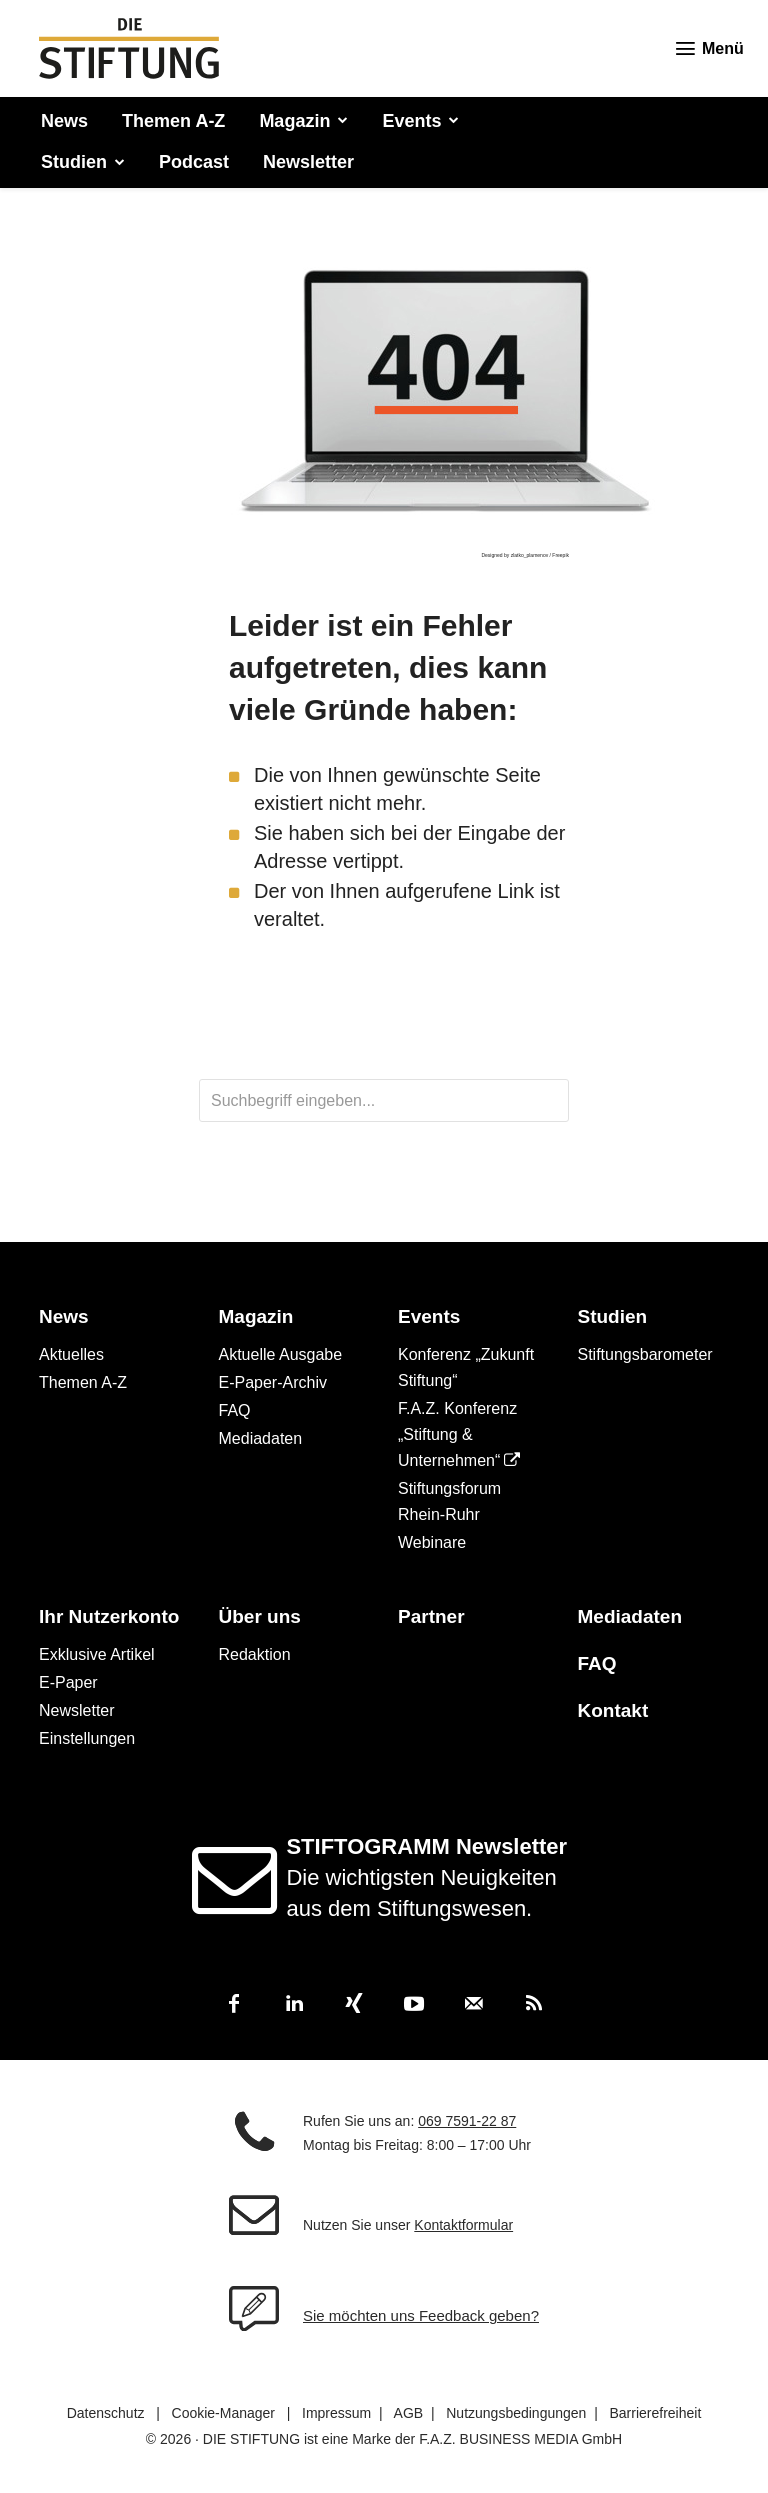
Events (429, 1316)
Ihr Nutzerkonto (109, 1616)
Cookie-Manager (224, 2414)
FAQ (235, 1410)
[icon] (241, 1901)
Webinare (432, 1542)
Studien (613, 1316)
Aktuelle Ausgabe (281, 1354)
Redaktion (255, 1654)
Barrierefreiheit (655, 2414)
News (64, 1316)
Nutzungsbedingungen (516, 2414)
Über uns (260, 1616)
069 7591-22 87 (467, 2121)
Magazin (256, 1316)
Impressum (336, 2414)
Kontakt (613, 1710)
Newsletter (77, 1710)
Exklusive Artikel (97, 1654)
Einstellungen (87, 1738)
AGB (409, 2414)
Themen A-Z (83, 1382)
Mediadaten (261, 1438)
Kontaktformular (463, 2226)
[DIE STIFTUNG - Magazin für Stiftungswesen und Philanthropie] (129, 48)
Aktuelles (71, 1354)
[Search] (514, 1100)
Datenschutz (106, 2414)
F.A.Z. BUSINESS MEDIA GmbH (520, 2440)
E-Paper (68, 1682)
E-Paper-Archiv (273, 1382)
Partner (431, 1616)
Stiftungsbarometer (645, 1354)
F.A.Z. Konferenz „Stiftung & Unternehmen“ (457, 1434)
